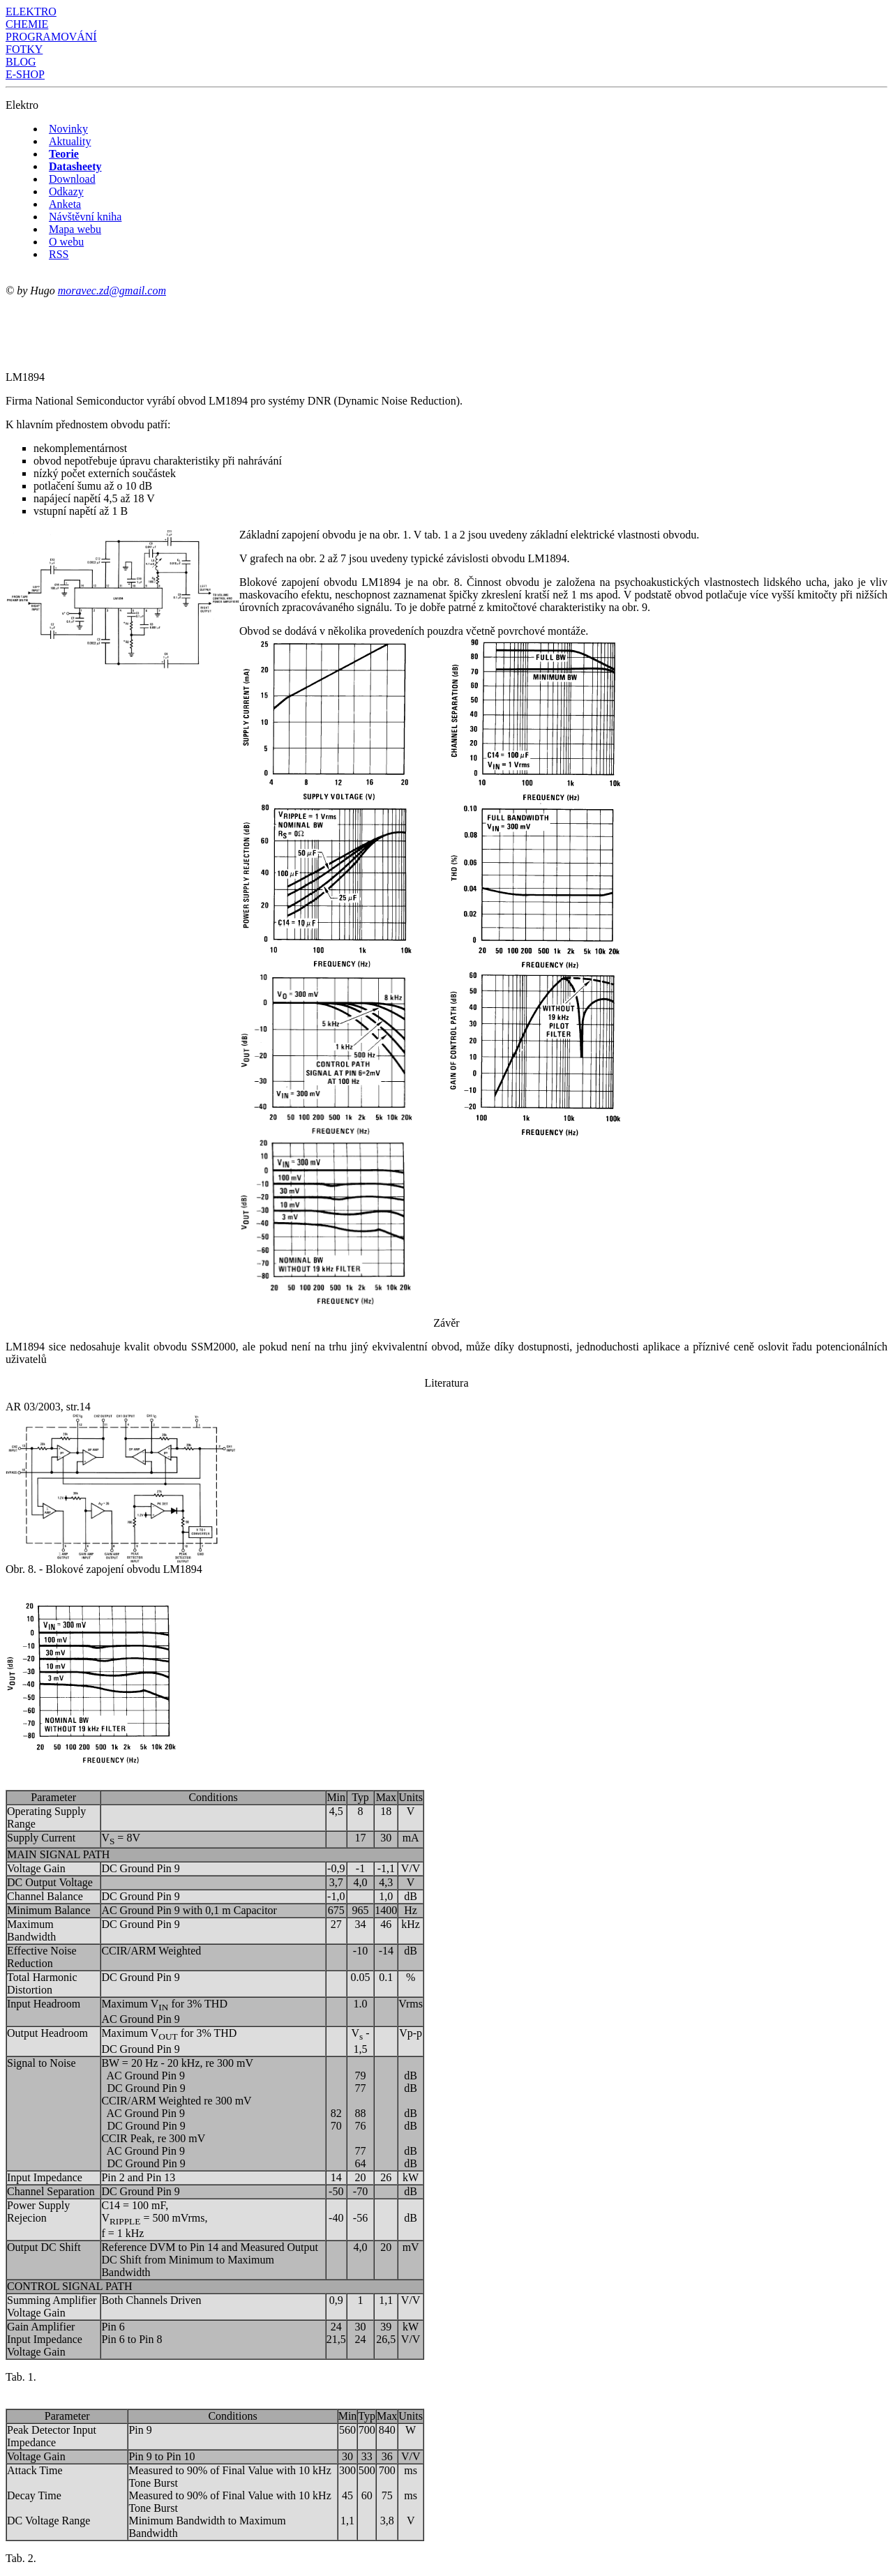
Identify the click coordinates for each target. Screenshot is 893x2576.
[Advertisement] (259, 328)
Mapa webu (75, 229)
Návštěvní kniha (85, 217)
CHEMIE (27, 24)
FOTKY (24, 49)
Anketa (65, 204)
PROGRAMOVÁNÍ (51, 37)
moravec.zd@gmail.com (112, 290)
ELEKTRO (31, 11)
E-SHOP (25, 74)
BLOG (21, 62)
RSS (58, 254)
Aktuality (70, 141)
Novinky (68, 129)
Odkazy (66, 191)
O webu (66, 242)
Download (72, 179)
